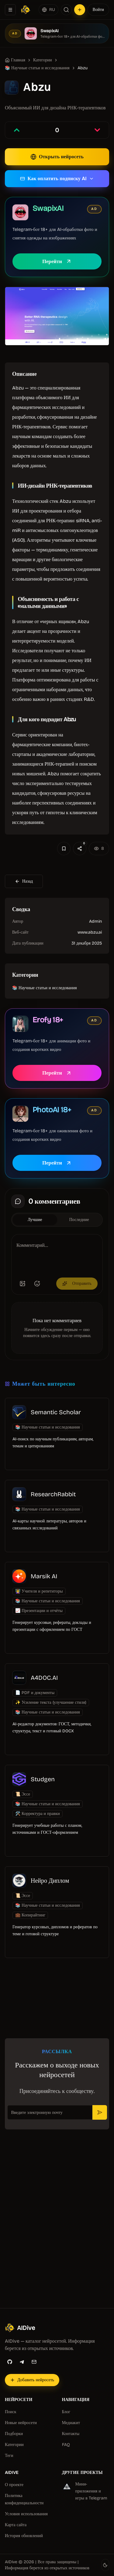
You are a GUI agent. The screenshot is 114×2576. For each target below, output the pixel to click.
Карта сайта (15, 2524)
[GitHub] (10, 2362)
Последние (79, 1219)
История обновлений (24, 2535)
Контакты (71, 2433)
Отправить (77, 1283)
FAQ (66, 2444)
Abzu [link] (83, 67)
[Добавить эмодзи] (37, 1284)
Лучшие (35, 1219)
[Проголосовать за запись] (16, 130)
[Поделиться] (79, 848)
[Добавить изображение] (22, 1284)
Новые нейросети (21, 2422)
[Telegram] (22, 2362)
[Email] (34, 2362)
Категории (14, 2444)
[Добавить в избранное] (64, 848)
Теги (9, 2455)
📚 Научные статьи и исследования (37, 67)
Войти (98, 9)
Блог (66, 2411)
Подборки (14, 2433)
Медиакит (71, 2422)
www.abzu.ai (90, 932)
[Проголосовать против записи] (97, 130)
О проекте (14, 2484)
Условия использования (26, 2513)
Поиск (10, 2411)
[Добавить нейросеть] (79, 9)
